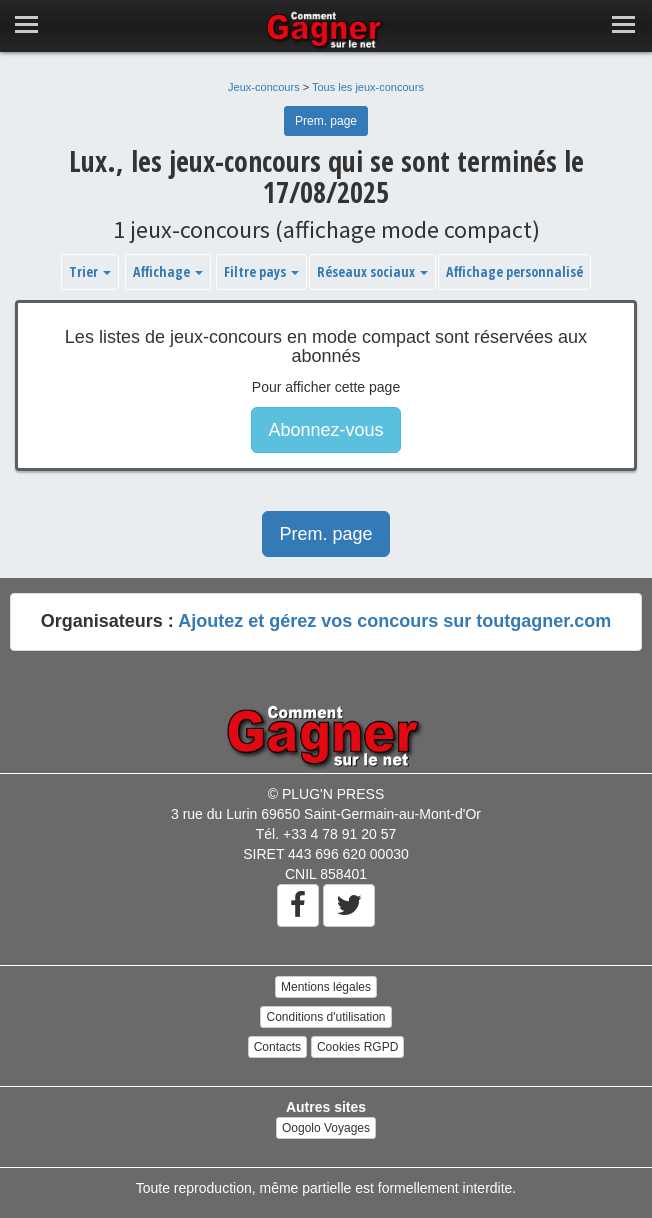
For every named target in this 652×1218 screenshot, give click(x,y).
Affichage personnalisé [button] (514, 271)
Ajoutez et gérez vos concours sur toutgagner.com (394, 621)
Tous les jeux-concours (368, 87)
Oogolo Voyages (326, 1128)
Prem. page (326, 121)
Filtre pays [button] (261, 271)
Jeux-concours (264, 87)
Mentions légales (326, 987)
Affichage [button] (168, 271)
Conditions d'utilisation (325, 1017)
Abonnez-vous (325, 430)
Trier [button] (90, 271)
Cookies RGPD (357, 1047)
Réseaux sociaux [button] (372, 271)
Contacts (277, 1047)
